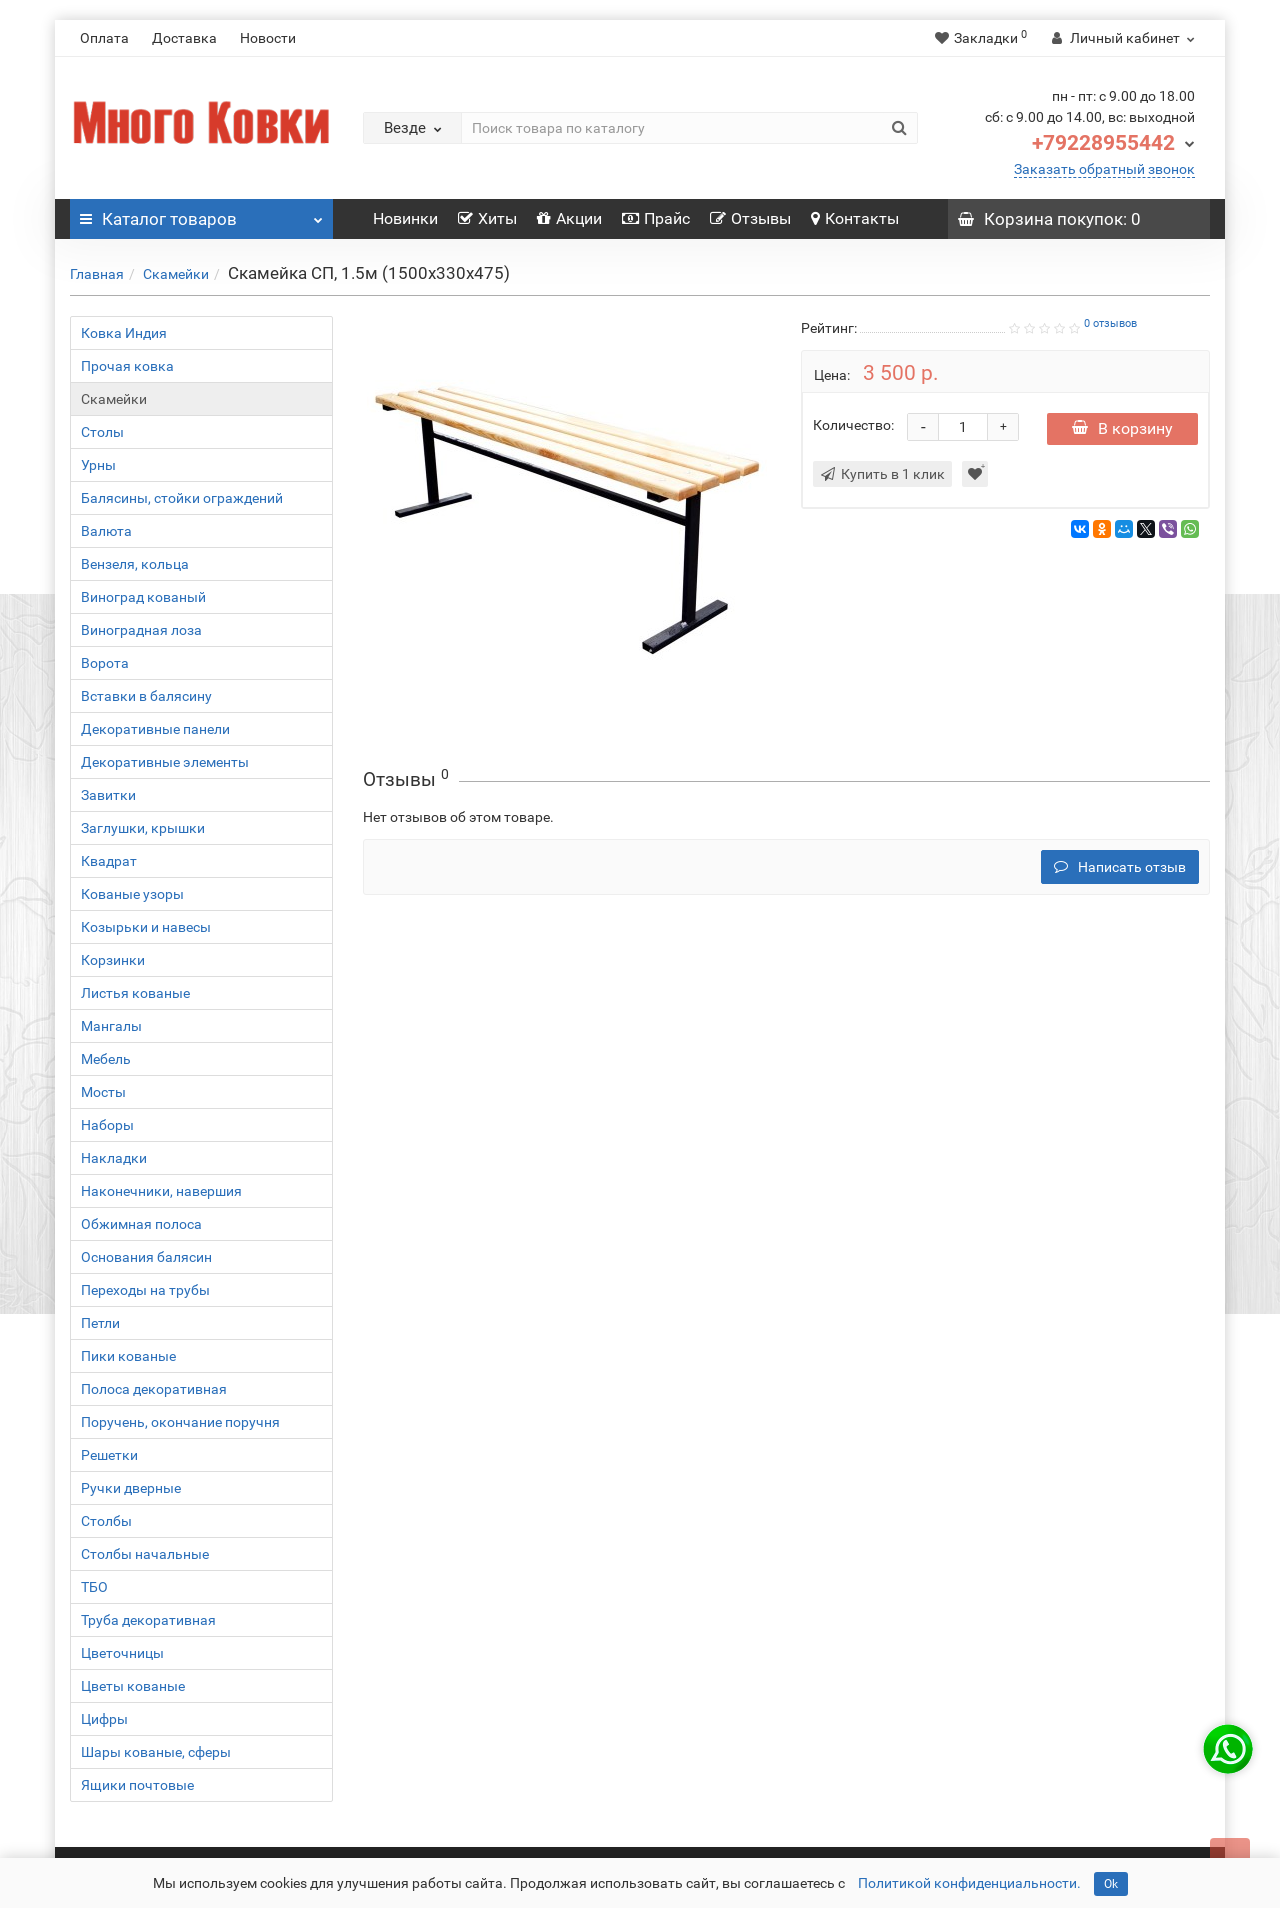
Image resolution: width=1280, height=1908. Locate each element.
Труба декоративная (148, 1620)
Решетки (109, 1455)
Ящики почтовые (137, 1785)
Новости (268, 38)
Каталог (201, 214)
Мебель (106, 1059)
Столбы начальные (145, 1554)
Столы (102, 432)
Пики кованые (128, 1356)
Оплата (104, 38)
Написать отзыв (1120, 867)
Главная (97, 274)
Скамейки (176, 274)
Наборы (107, 1125)
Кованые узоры (132, 894)
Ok (1111, 1884)
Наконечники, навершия (161, 1191)
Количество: (853, 425)
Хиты (487, 218)
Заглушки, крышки (143, 828)
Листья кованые (135, 993)
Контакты (855, 218)
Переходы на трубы (145, 1290)
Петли (100, 1323)
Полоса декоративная (154, 1389)
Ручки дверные (131, 1488)
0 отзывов (1110, 323)
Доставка (184, 38)
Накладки (114, 1158)
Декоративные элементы (165, 762)
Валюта (106, 531)
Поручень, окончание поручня (180, 1422)
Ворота (105, 663)
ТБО (94, 1587)
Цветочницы (122, 1653)
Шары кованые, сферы (156, 1752)
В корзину (1122, 428)
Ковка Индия (124, 333)
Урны (98, 465)
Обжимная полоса (141, 1224)
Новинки (405, 218)
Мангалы (111, 1026)
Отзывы (750, 218)
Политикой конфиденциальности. (969, 1883)
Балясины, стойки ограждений (182, 498)
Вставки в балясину (146, 696)
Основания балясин (146, 1257)
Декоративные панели (155, 729)
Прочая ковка (127, 366)
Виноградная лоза (141, 630)
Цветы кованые (133, 1686)
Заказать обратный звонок (1104, 169)
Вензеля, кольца (135, 564)
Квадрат (109, 861)
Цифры (104, 1719)
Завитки (108, 795)
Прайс (656, 218)
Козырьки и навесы (146, 927)
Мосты (103, 1092)
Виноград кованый (143, 597)
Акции (569, 218)
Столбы (106, 1521)
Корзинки (113, 960)
